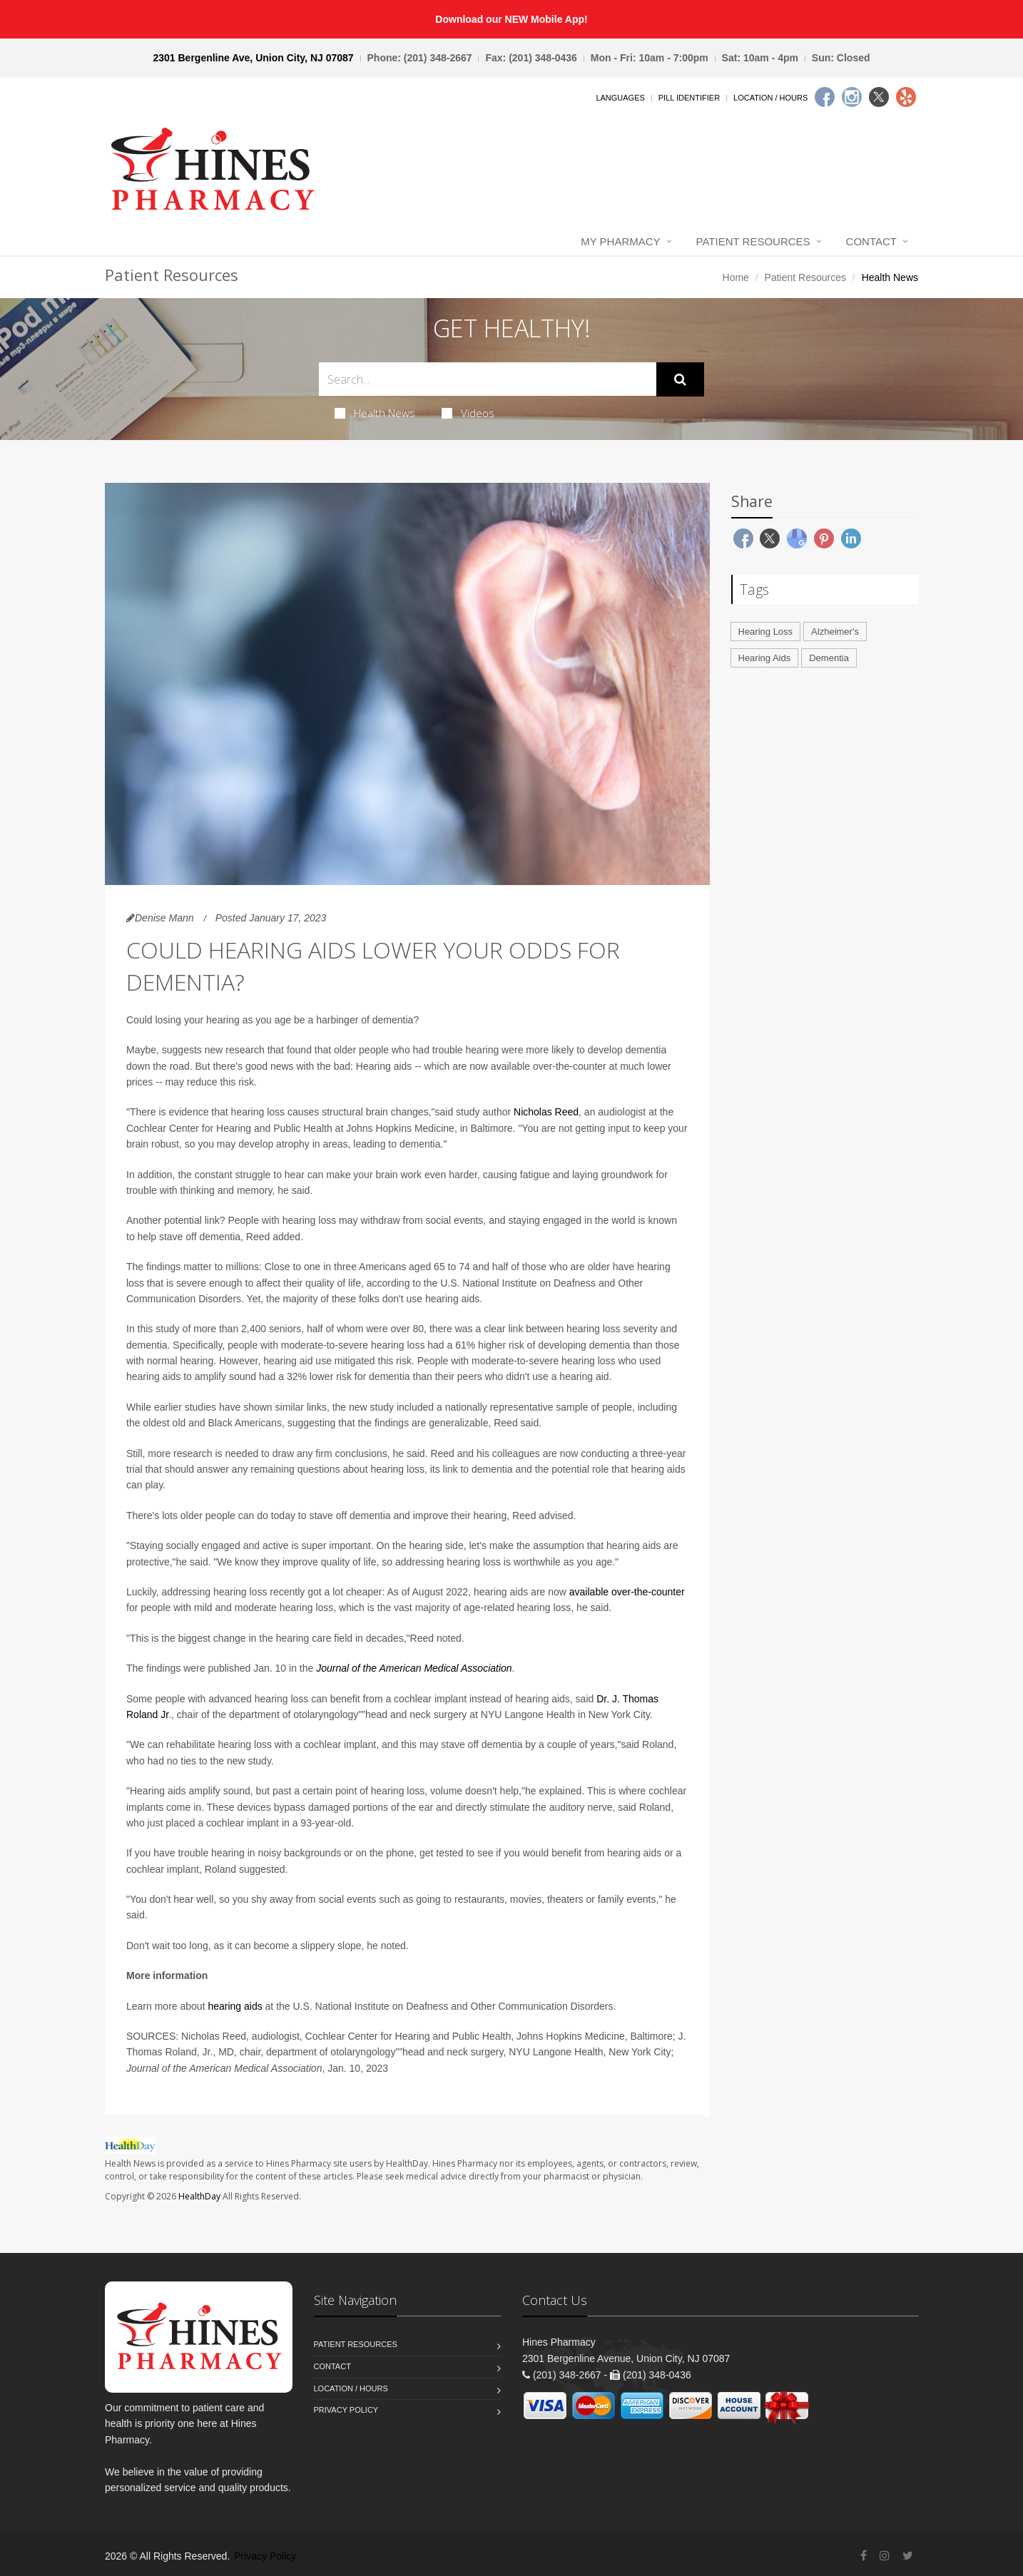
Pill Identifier (689, 97)
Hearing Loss (765, 631)
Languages (620, 97)
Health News (375, 413)
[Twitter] (879, 97)
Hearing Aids (764, 658)
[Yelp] (906, 97)
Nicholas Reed (546, 1112)
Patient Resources (753, 241)
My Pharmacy (620, 241)
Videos (468, 413)
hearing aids (235, 2006)
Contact (871, 241)
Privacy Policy (346, 2410)
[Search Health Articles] (487, 379)
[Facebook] (825, 97)
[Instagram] (852, 97)
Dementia (829, 658)
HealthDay (199, 2196)
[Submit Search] (680, 379)
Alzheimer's (835, 631)
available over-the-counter (627, 1592)
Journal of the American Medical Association (413, 1668)
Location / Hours (770, 97)
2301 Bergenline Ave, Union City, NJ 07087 (253, 57)
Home (736, 277)
